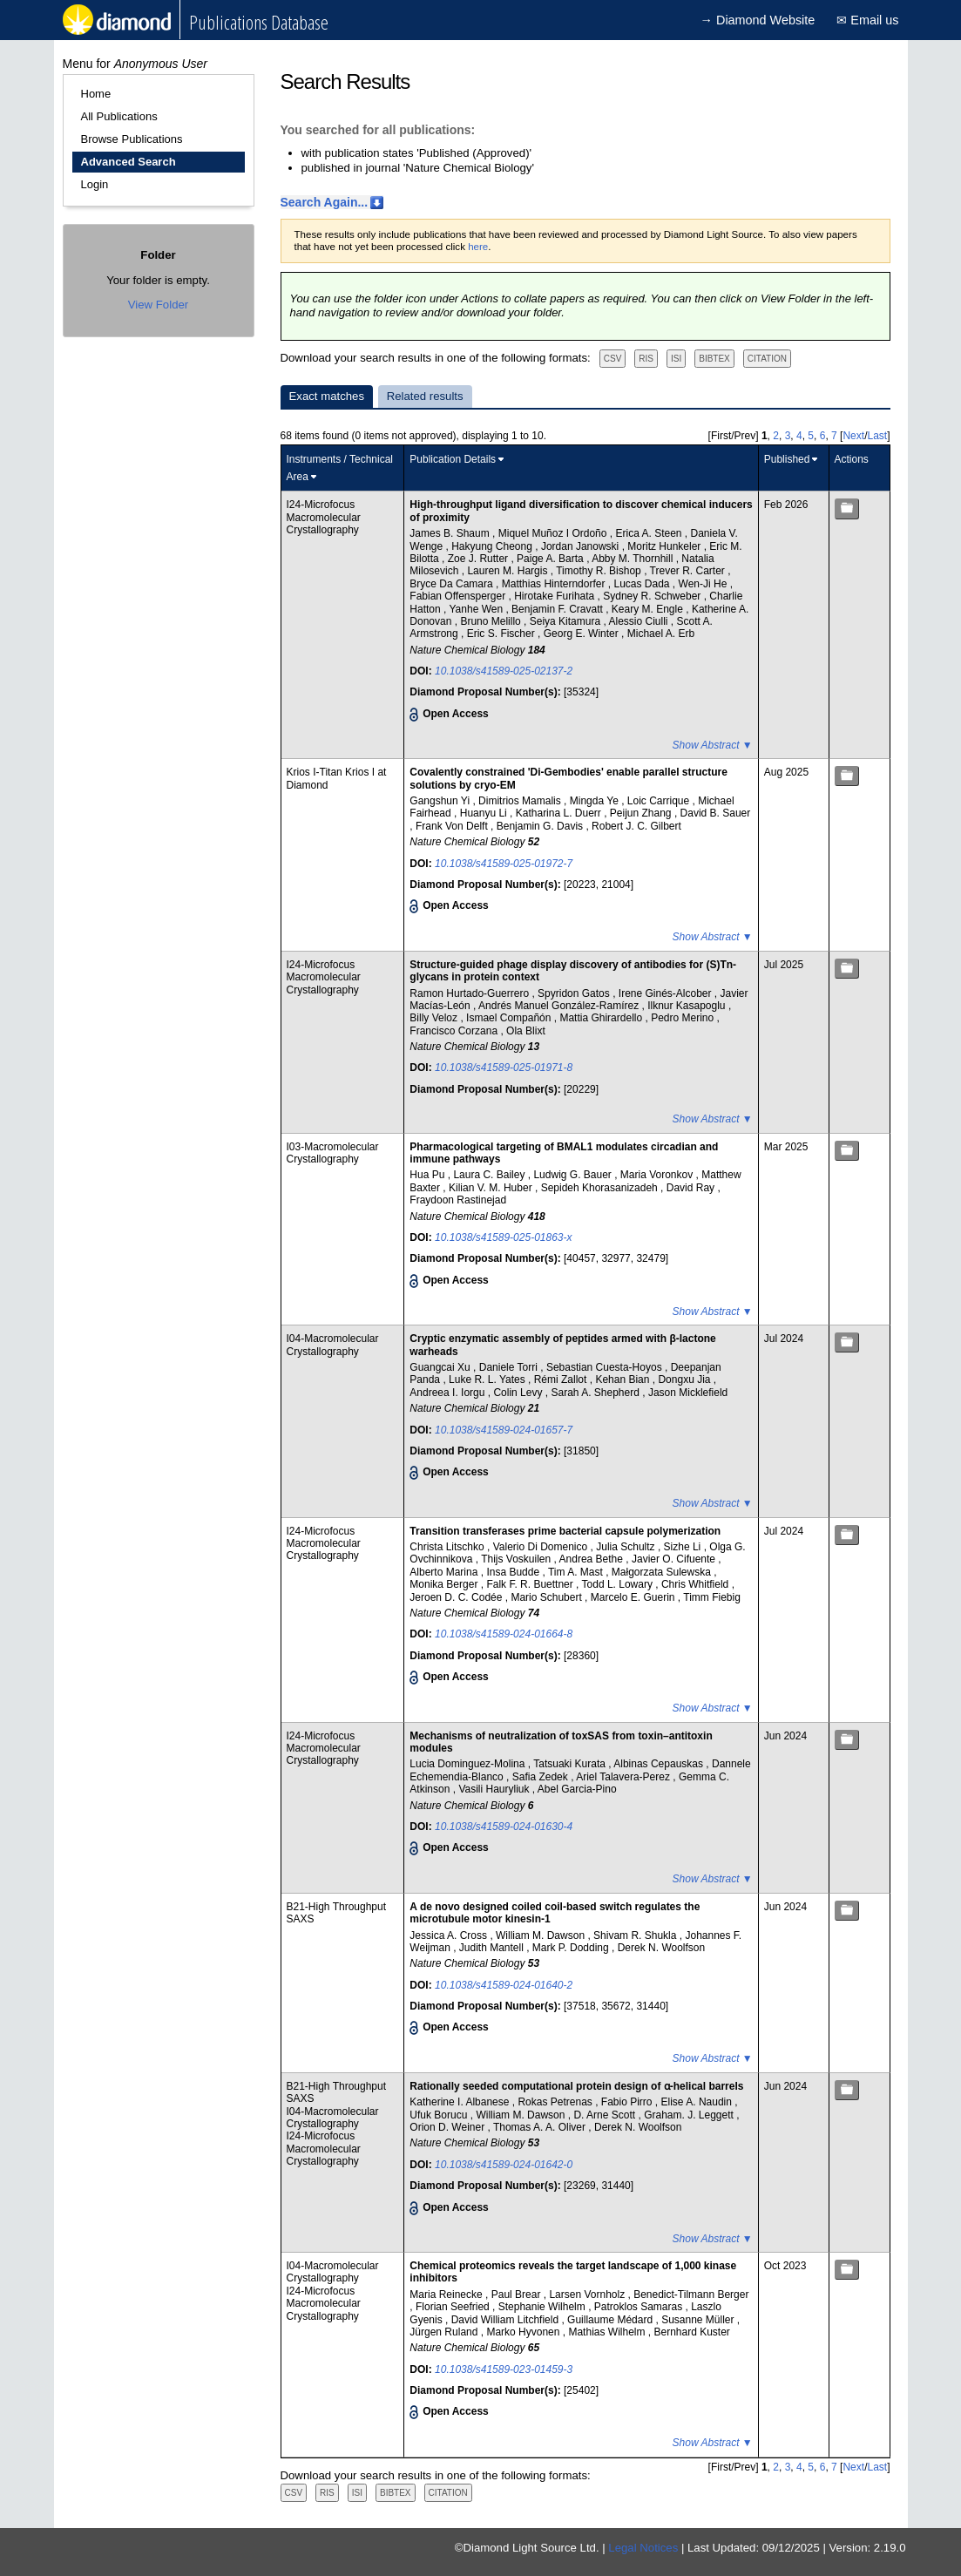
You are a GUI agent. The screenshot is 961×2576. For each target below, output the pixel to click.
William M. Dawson (541, 1935)
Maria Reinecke (447, 2294)
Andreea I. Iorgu (448, 1392)
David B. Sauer (715, 813)
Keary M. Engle (649, 609)
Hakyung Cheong (493, 546)
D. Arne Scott (605, 2115)
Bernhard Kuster (691, 2332)
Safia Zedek (541, 1777)
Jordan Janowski (581, 546)
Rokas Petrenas (556, 2102)
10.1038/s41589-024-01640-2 (503, 1985)
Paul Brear (517, 2294)
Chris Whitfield (696, 1584)
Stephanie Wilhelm (543, 2307)
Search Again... (325, 202)
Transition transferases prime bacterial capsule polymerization (565, 1531)
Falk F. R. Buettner (531, 1584)
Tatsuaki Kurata (570, 1764)
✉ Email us (867, 20)
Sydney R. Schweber (653, 596)
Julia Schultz (627, 1547)
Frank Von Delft (453, 826)
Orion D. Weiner (448, 2127)
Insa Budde (514, 1572)
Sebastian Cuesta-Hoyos (605, 1367)
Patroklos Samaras (640, 2307)
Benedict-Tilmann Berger (690, 2294)
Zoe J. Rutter (479, 558)
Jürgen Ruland (444, 2332)
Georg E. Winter (582, 633)
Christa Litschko (448, 1547)
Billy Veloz (434, 1018)
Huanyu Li (485, 813)
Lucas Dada (642, 584)
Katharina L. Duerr (560, 813)
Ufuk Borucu (439, 2115)
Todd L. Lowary (619, 1584)
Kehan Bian (623, 1379)
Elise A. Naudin (698, 2102)
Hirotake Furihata (555, 596)
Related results (425, 396)
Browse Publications (132, 139)
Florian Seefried (454, 2307)
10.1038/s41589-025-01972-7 (503, 864)
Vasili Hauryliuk (494, 1789)
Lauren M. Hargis (508, 571)
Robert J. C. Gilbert (636, 826)
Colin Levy (519, 1392)
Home (96, 93)
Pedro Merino (683, 1018)
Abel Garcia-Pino (577, 1789)
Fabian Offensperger (458, 596)
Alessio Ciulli (639, 621)
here (478, 246)
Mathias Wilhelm (607, 2332)
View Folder (158, 304)
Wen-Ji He (704, 584)
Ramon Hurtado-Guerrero (470, 993)
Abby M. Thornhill (634, 558)
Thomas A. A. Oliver (540, 2127)
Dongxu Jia (685, 1379)
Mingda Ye (595, 801)
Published (787, 459)
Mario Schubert (548, 1597)
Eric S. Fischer (502, 633)
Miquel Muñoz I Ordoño (554, 533)
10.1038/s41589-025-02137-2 (503, 671)
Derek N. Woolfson (661, 1948)
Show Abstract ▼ (713, 745)
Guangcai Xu (441, 1367)
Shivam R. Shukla (636, 1935)
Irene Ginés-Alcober (666, 993)
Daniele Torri (509, 1367)
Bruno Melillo (492, 621)
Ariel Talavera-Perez (624, 1777)
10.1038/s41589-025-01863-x (503, 1237)
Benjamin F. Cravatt (558, 609)
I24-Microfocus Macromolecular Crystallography (324, 517)
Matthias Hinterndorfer (555, 584)
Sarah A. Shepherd (596, 1392)
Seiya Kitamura (567, 621)
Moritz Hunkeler (665, 546)
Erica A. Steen (649, 533)
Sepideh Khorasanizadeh (600, 1188)
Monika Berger (444, 1584)
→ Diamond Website (757, 20)
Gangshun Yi (440, 801)
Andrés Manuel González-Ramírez (559, 1006)
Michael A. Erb (660, 633)
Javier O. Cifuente (675, 1559)
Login (95, 184)
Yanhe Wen (478, 609)
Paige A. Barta (551, 558)
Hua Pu (428, 1175)
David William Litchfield (506, 2320)
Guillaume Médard (611, 2320)
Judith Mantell (492, 1948)
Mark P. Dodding (572, 1948)
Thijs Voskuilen (517, 1559)
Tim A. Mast (577, 1572)
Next (853, 436)
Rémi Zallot (562, 1379)
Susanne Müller (699, 2320)
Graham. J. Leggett (690, 2115)
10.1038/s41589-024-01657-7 (503, 1430)
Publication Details (452, 459)
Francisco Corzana (454, 1031)
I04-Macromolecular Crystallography (333, 1344)
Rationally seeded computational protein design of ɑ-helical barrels (576, 2086)
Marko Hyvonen (524, 2332)
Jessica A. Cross (449, 1935)
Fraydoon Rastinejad (457, 1200)
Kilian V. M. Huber (492, 1188)
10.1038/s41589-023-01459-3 (503, 2369)
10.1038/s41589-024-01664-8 (503, 1634)
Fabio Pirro (628, 2102)
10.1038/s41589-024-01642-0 (503, 2165)
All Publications (119, 116)
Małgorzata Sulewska (663, 1572)
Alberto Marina (444, 1572)
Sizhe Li (684, 1547)
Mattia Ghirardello (602, 1018)
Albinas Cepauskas (659, 1764)
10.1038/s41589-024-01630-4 (503, 1826)
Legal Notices (643, 2547)
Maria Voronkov (658, 1175)
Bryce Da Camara (452, 584)
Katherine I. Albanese (460, 2102)
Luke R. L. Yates (488, 1379)
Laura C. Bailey (490, 1175)
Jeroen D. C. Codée (456, 1597)
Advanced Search (128, 161)
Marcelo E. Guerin (634, 1597)
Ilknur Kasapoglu (687, 1006)
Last (877, 436)
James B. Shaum (450, 533)
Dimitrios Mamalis (521, 801)
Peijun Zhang (642, 813)
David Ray (692, 1188)
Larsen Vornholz (588, 2294)
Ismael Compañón (510, 1018)
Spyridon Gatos (575, 993)
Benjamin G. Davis (541, 826)
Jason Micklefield (688, 1392)
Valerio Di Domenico (542, 1547)
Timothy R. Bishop (600, 571)
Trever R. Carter (689, 571)
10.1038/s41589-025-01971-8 (503, 1067)
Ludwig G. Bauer (573, 1175)
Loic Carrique (660, 801)
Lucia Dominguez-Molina (468, 1764)
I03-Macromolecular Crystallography (333, 1153)
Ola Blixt (525, 1031)
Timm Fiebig (712, 1597)
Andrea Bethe (592, 1559)
